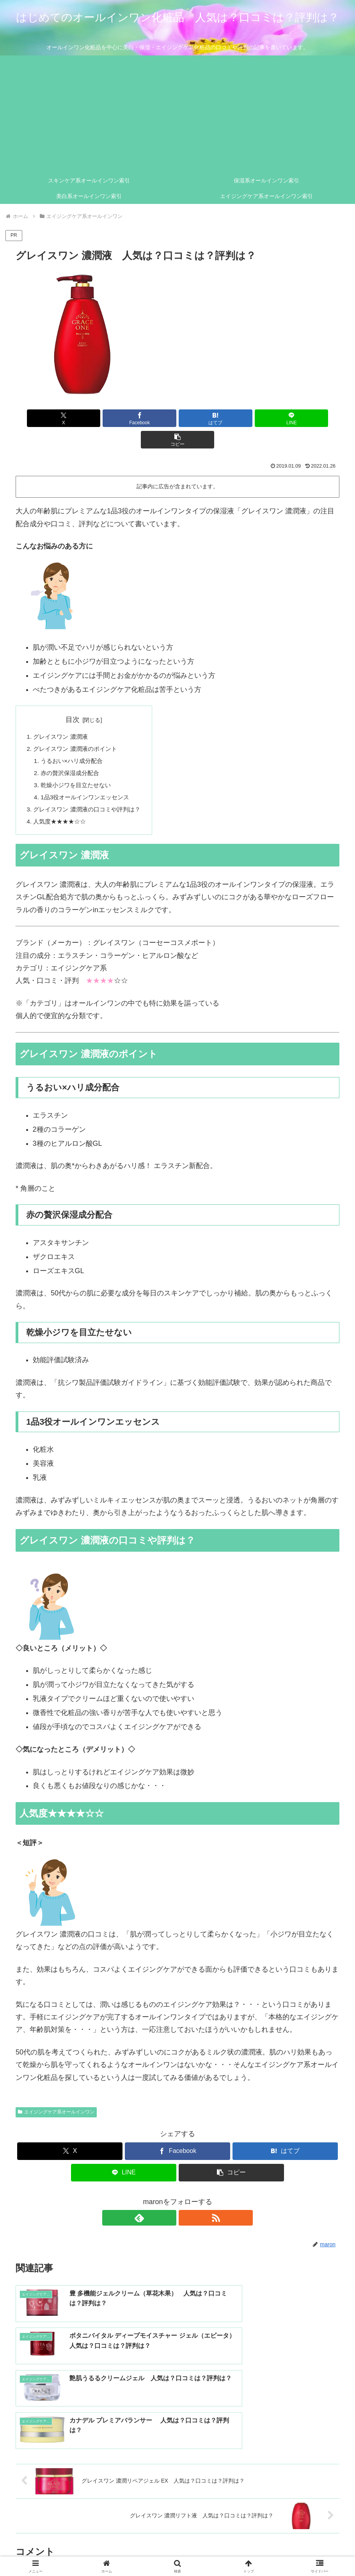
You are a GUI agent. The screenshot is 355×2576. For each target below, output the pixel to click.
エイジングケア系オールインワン (56, 2095)
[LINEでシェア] (232, 418)
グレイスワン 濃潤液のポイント (78, 728)
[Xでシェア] (69, 418)
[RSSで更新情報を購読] (186, 2201)
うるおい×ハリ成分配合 (74, 740)
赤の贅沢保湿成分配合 (72, 753)
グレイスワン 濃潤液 (63, 715)
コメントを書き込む (178, 2489)
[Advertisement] (177, 114)
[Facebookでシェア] (123, 418)
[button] (286, 418)
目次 (76, 698)
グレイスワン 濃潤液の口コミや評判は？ (91, 791)
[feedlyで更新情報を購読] (168, 2201)
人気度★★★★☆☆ (62, 803)
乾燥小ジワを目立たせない (78, 766)
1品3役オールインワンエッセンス (88, 778)
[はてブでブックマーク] (178, 418)
